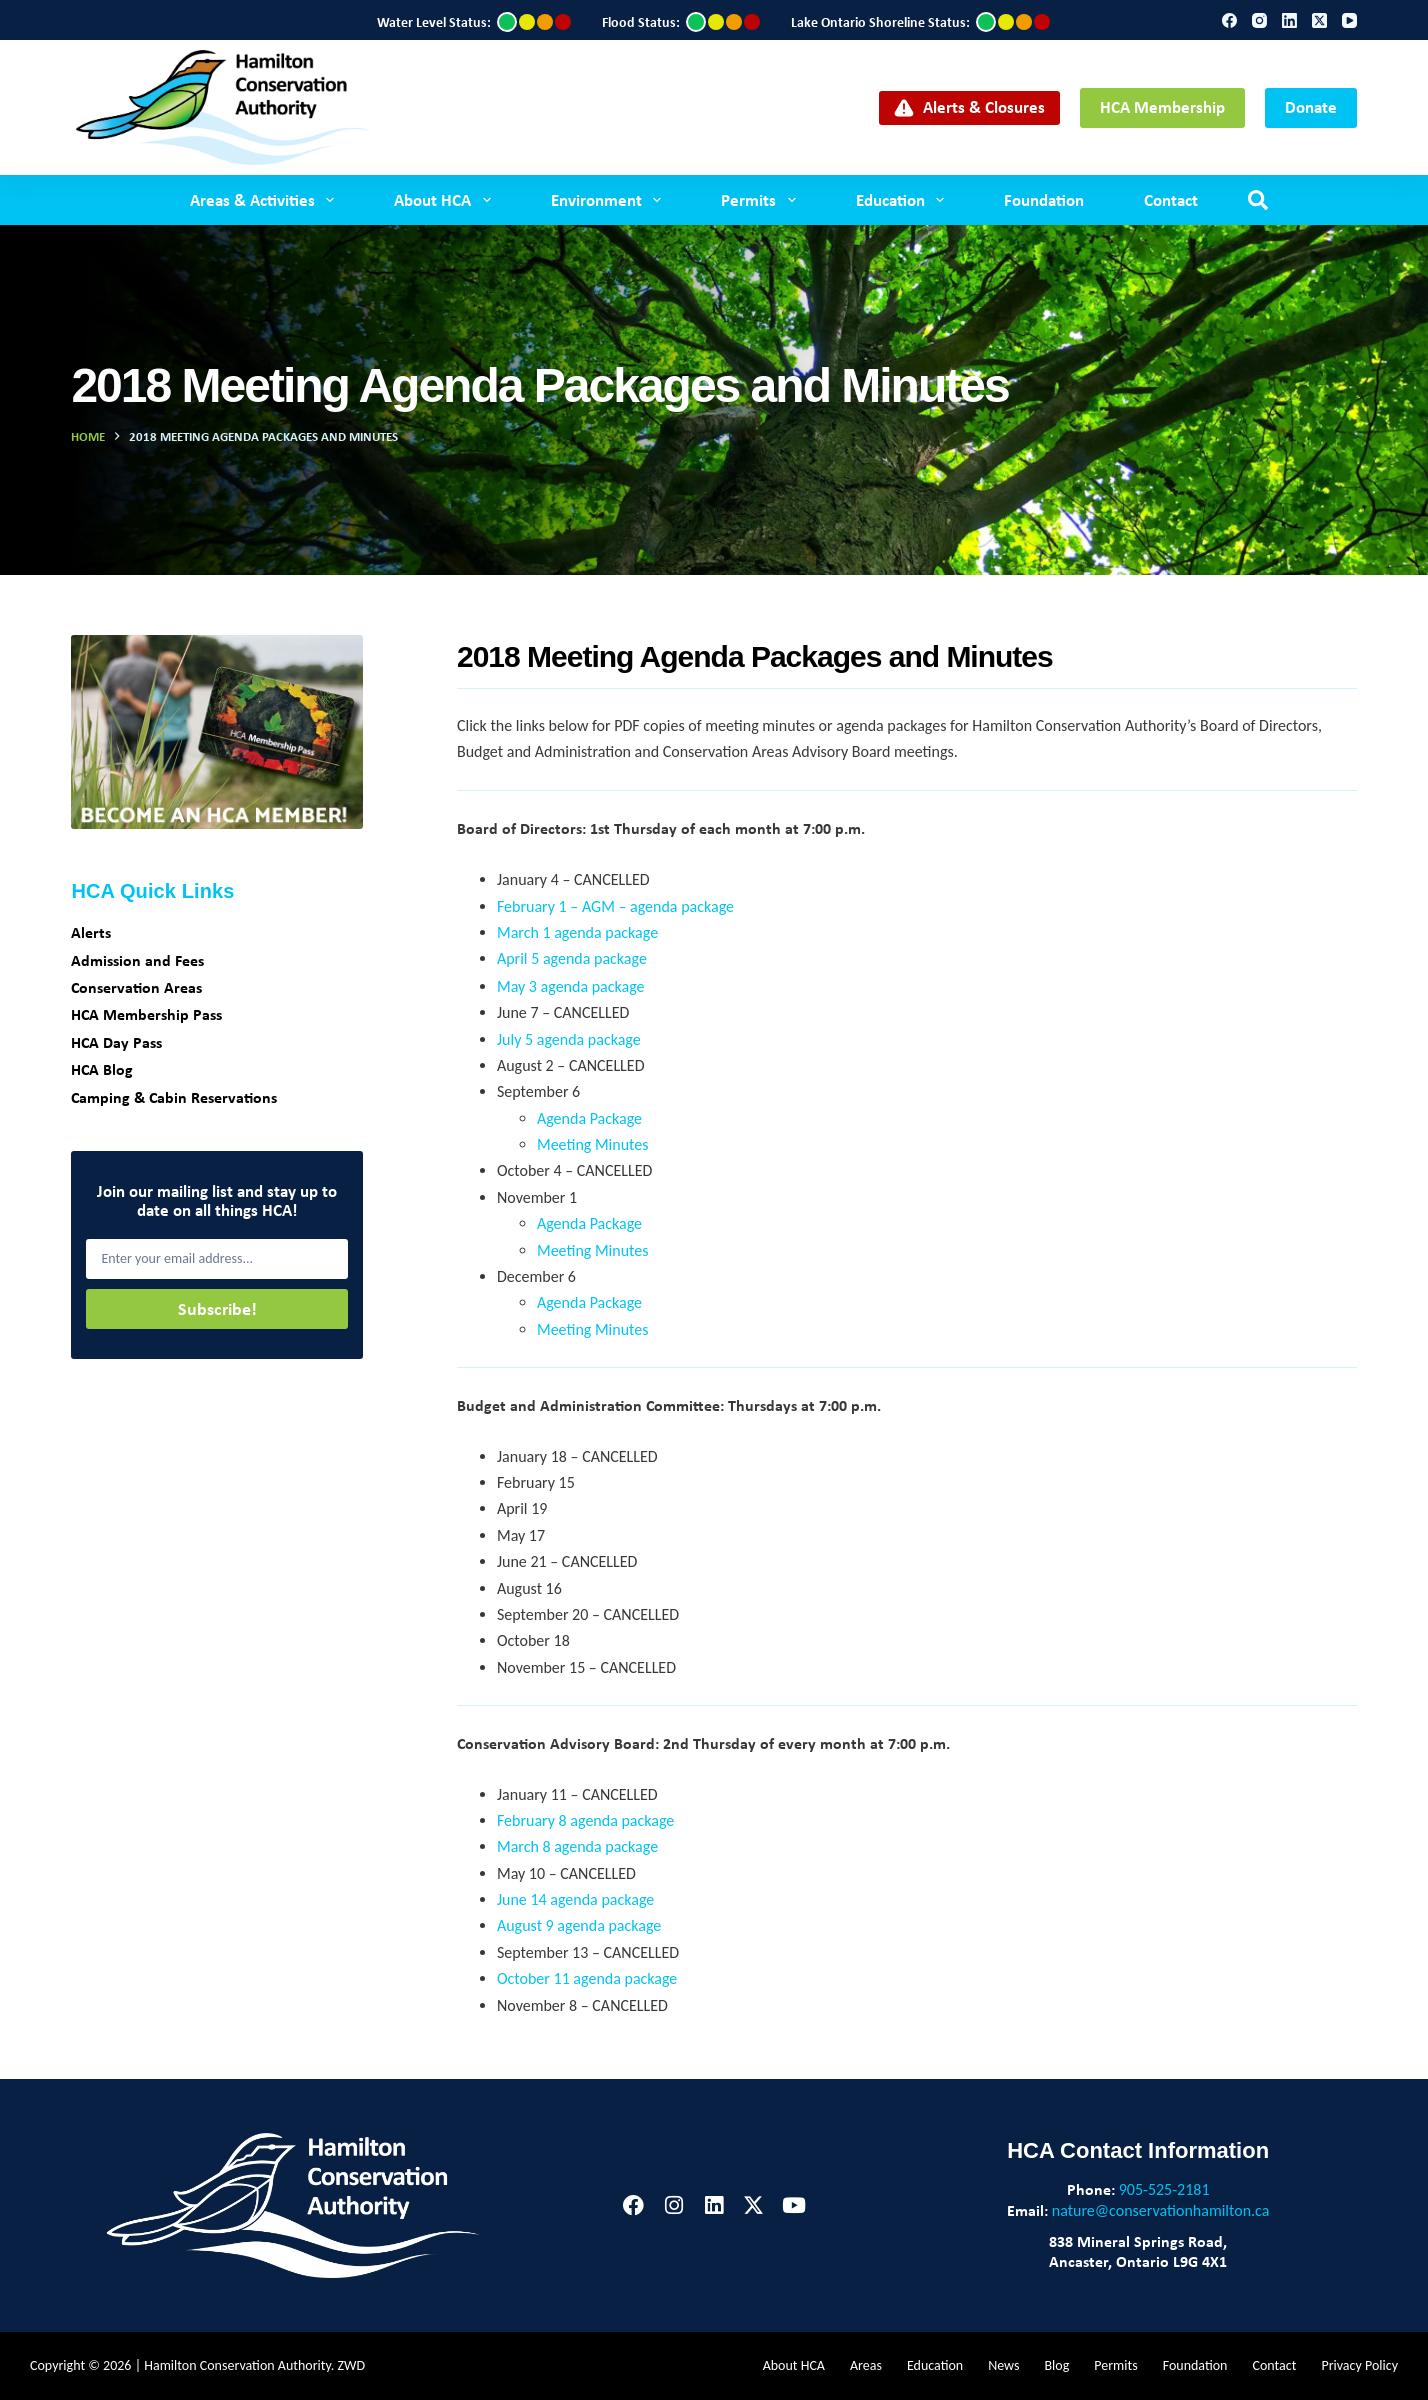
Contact (1171, 199)
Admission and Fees (137, 960)
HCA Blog (102, 1069)
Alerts (91, 932)
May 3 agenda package (571, 986)
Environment (610, 200)
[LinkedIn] (1289, 20)
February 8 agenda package (585, 1820)
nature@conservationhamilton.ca (1161, 2210)
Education (904, 200)
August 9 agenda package (579, 1925)
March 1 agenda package (577, 932)
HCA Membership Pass (146, 1014)
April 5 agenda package (572, 958)
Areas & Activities (266, 200)
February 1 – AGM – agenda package (615, 906)
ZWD (352, 2365)
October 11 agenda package (587, 1978)
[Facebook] (1229, 20)
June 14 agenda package (575, 1899)
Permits (762, 200)
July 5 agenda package (569, 1039)
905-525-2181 (1164, 2189)
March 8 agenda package (577, 1846)
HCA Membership (1162, 106)
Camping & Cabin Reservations (174, 1097)
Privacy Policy (1359, 2365)
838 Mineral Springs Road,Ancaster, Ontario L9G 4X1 (1138, 2251)
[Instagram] (1259, 20)
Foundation (1044, 199)
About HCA (446, 200)
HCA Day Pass (116, 1042)
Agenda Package (589, 1118)
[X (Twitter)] (1319, 20)
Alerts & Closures (969, 106)
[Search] (1258, 200)
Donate (1311, 106)
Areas (866, 2365)
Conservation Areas (136, 987)
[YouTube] (1349, 20)
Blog (1056, 2365)
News (1003, 2365)
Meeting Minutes (593, 1144)
